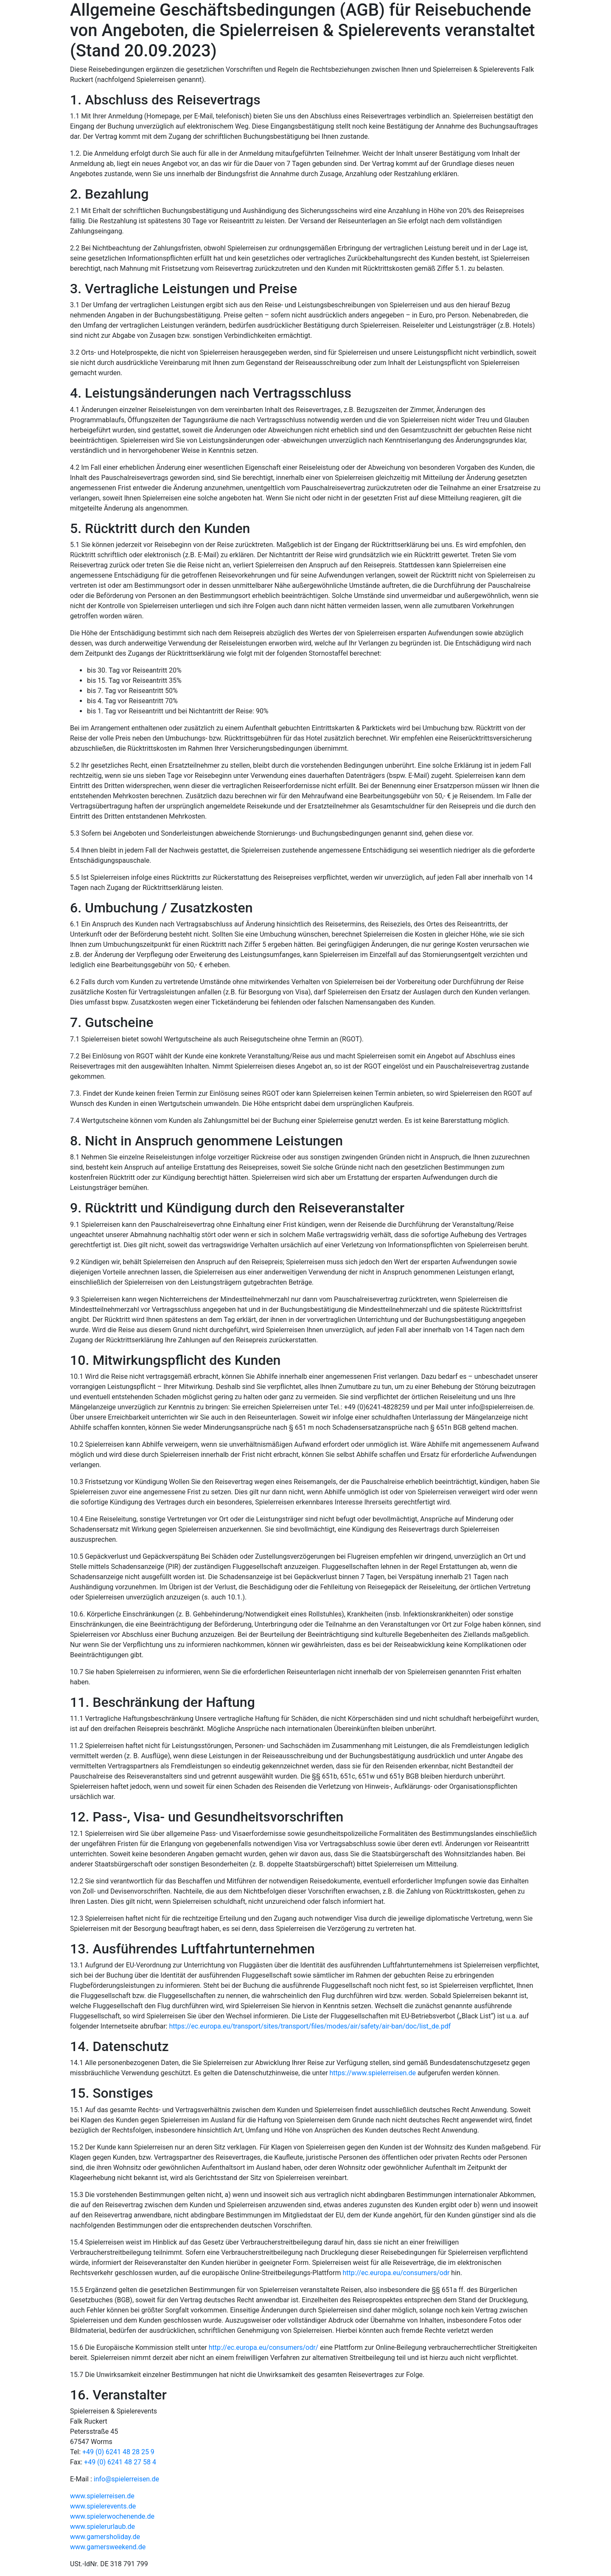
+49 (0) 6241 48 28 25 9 (118, 2452)
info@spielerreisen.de (126, 2479)
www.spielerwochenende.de (112, 2516)
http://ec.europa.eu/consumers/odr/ (264, 2347)
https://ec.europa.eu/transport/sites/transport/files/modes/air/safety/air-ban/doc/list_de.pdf (310, 2026)
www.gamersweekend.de (108, 2547)
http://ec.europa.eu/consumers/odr (395, 2273)
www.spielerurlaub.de (102, 2527)
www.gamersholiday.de (105, 2537)
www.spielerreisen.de (102, 2496)
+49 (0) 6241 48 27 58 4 (120, 2462)
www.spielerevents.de (103, 2506)
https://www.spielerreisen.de (373, 2073)
